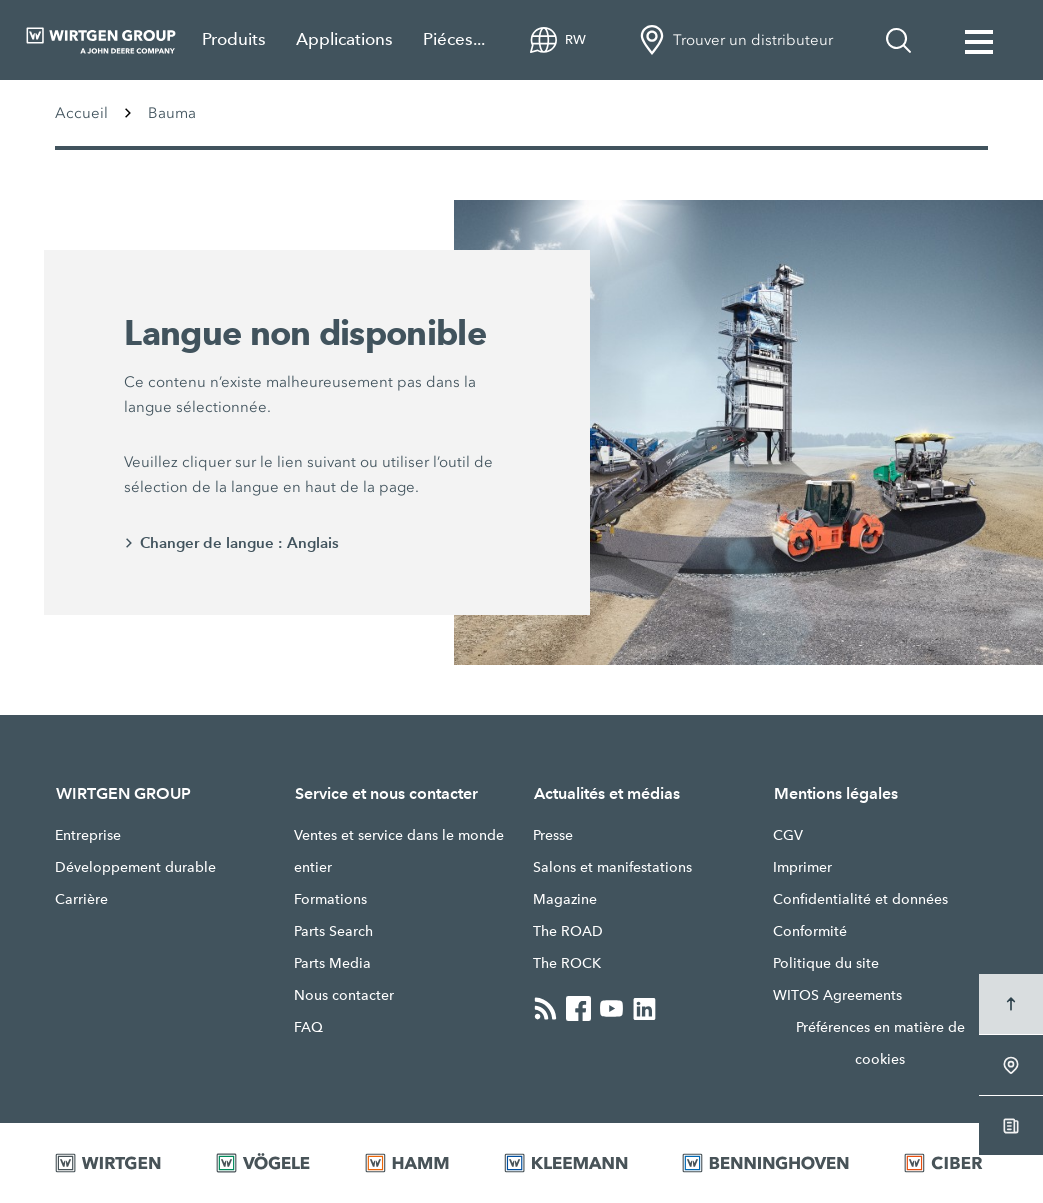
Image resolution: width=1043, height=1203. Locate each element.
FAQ (308, 1027)
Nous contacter (344, 995)
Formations (330, 899)
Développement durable (135, 867)
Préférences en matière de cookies (880, 1043)
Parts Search (333, 931)
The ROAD (568, 931)
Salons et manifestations (612, 867)
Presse (553, 835)
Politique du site (826, 963)
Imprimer (802, 867)
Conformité (810, 931)
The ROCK (567, 963)
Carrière (81, 899)
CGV (788, 835)
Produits (234, 39)
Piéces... (454, 39)
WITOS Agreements (837, 995)
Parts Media (332, 963)
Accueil (81, 113)
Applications (344, 39)
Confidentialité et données (860, 899)
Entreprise (88, 835)
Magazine (565, 899)
